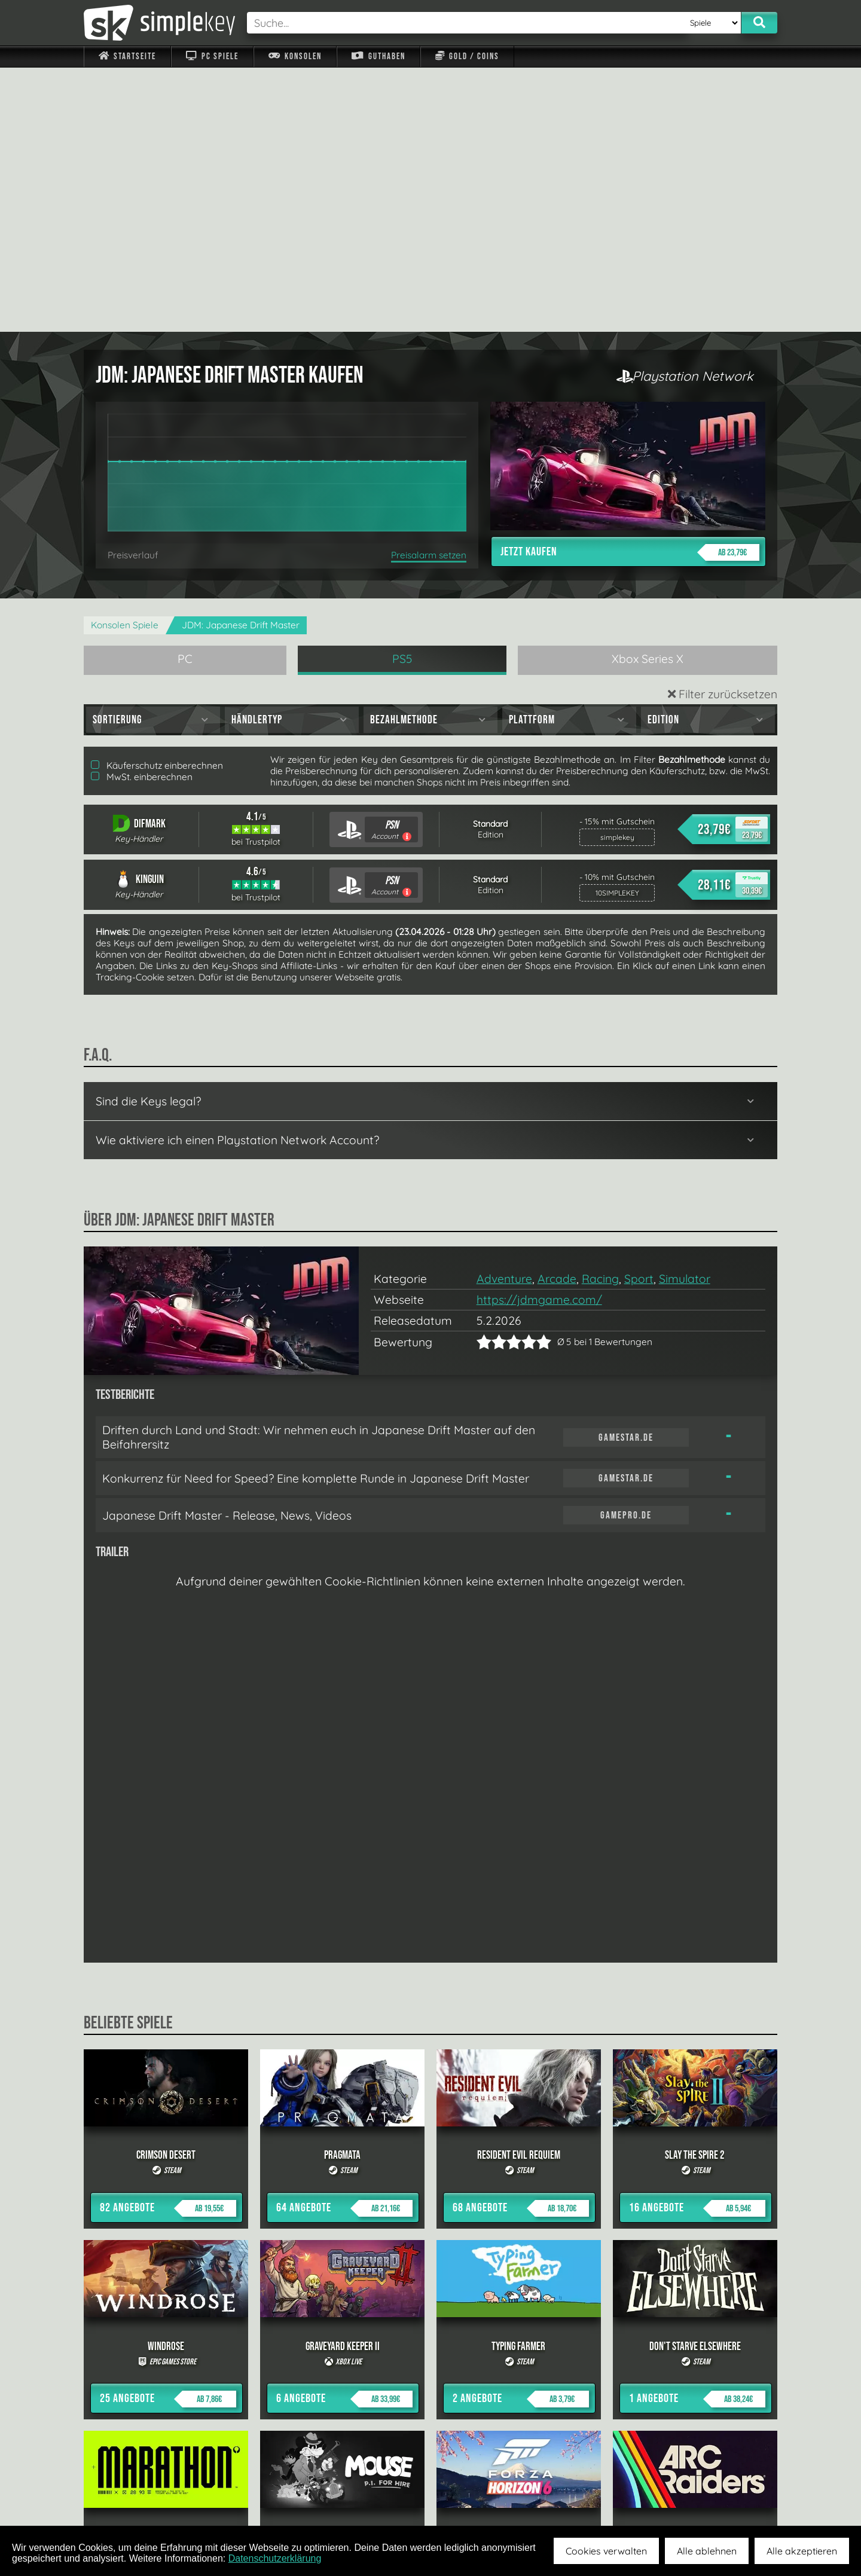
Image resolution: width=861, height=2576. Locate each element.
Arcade (557, 1014)
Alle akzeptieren (802, 2551)
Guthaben (378, 56)
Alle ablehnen (707, 2551)
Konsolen (295, 56)
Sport (639, 1014)
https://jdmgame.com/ (539, 1035)
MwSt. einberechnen (142, 512)
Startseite (127, 56)
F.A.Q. (355, 2498)
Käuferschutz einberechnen (157, 501)
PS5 (402, 394)
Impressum (134, 2498)
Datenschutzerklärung (275, 2558)
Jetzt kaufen (629, 288)
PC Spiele (212, 56)
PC (185, 394)
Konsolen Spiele (124, 360)
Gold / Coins (467, 56)
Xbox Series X (647, 394)
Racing (600, 1014)
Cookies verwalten (606, 2551)
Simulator (684, 1014)
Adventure (504, 1014)
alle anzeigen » (430, 2367)
